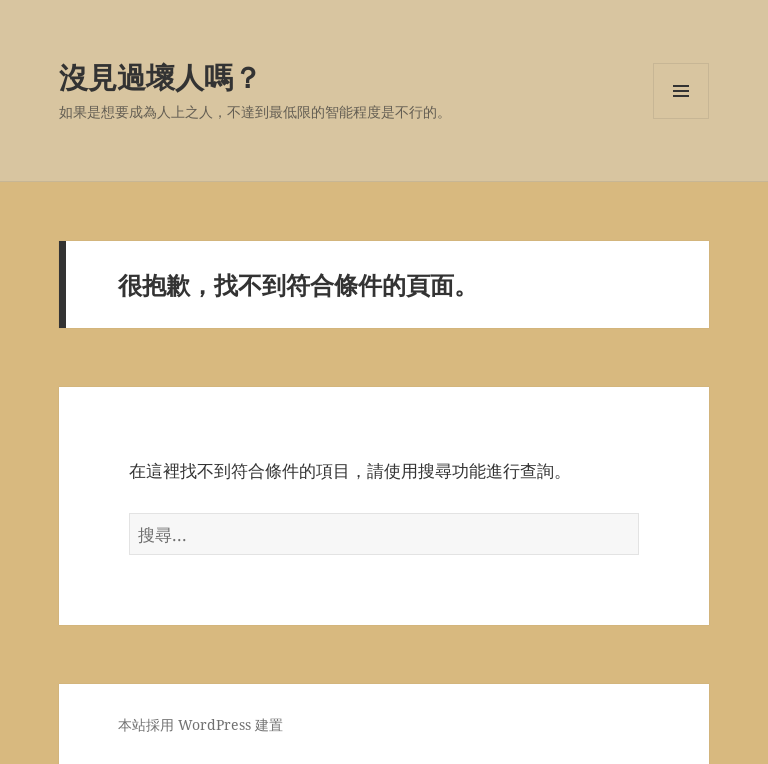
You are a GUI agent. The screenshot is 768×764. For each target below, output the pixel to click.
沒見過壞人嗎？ (160, 76)
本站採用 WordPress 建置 (200, 724)
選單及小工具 (681, 118)
